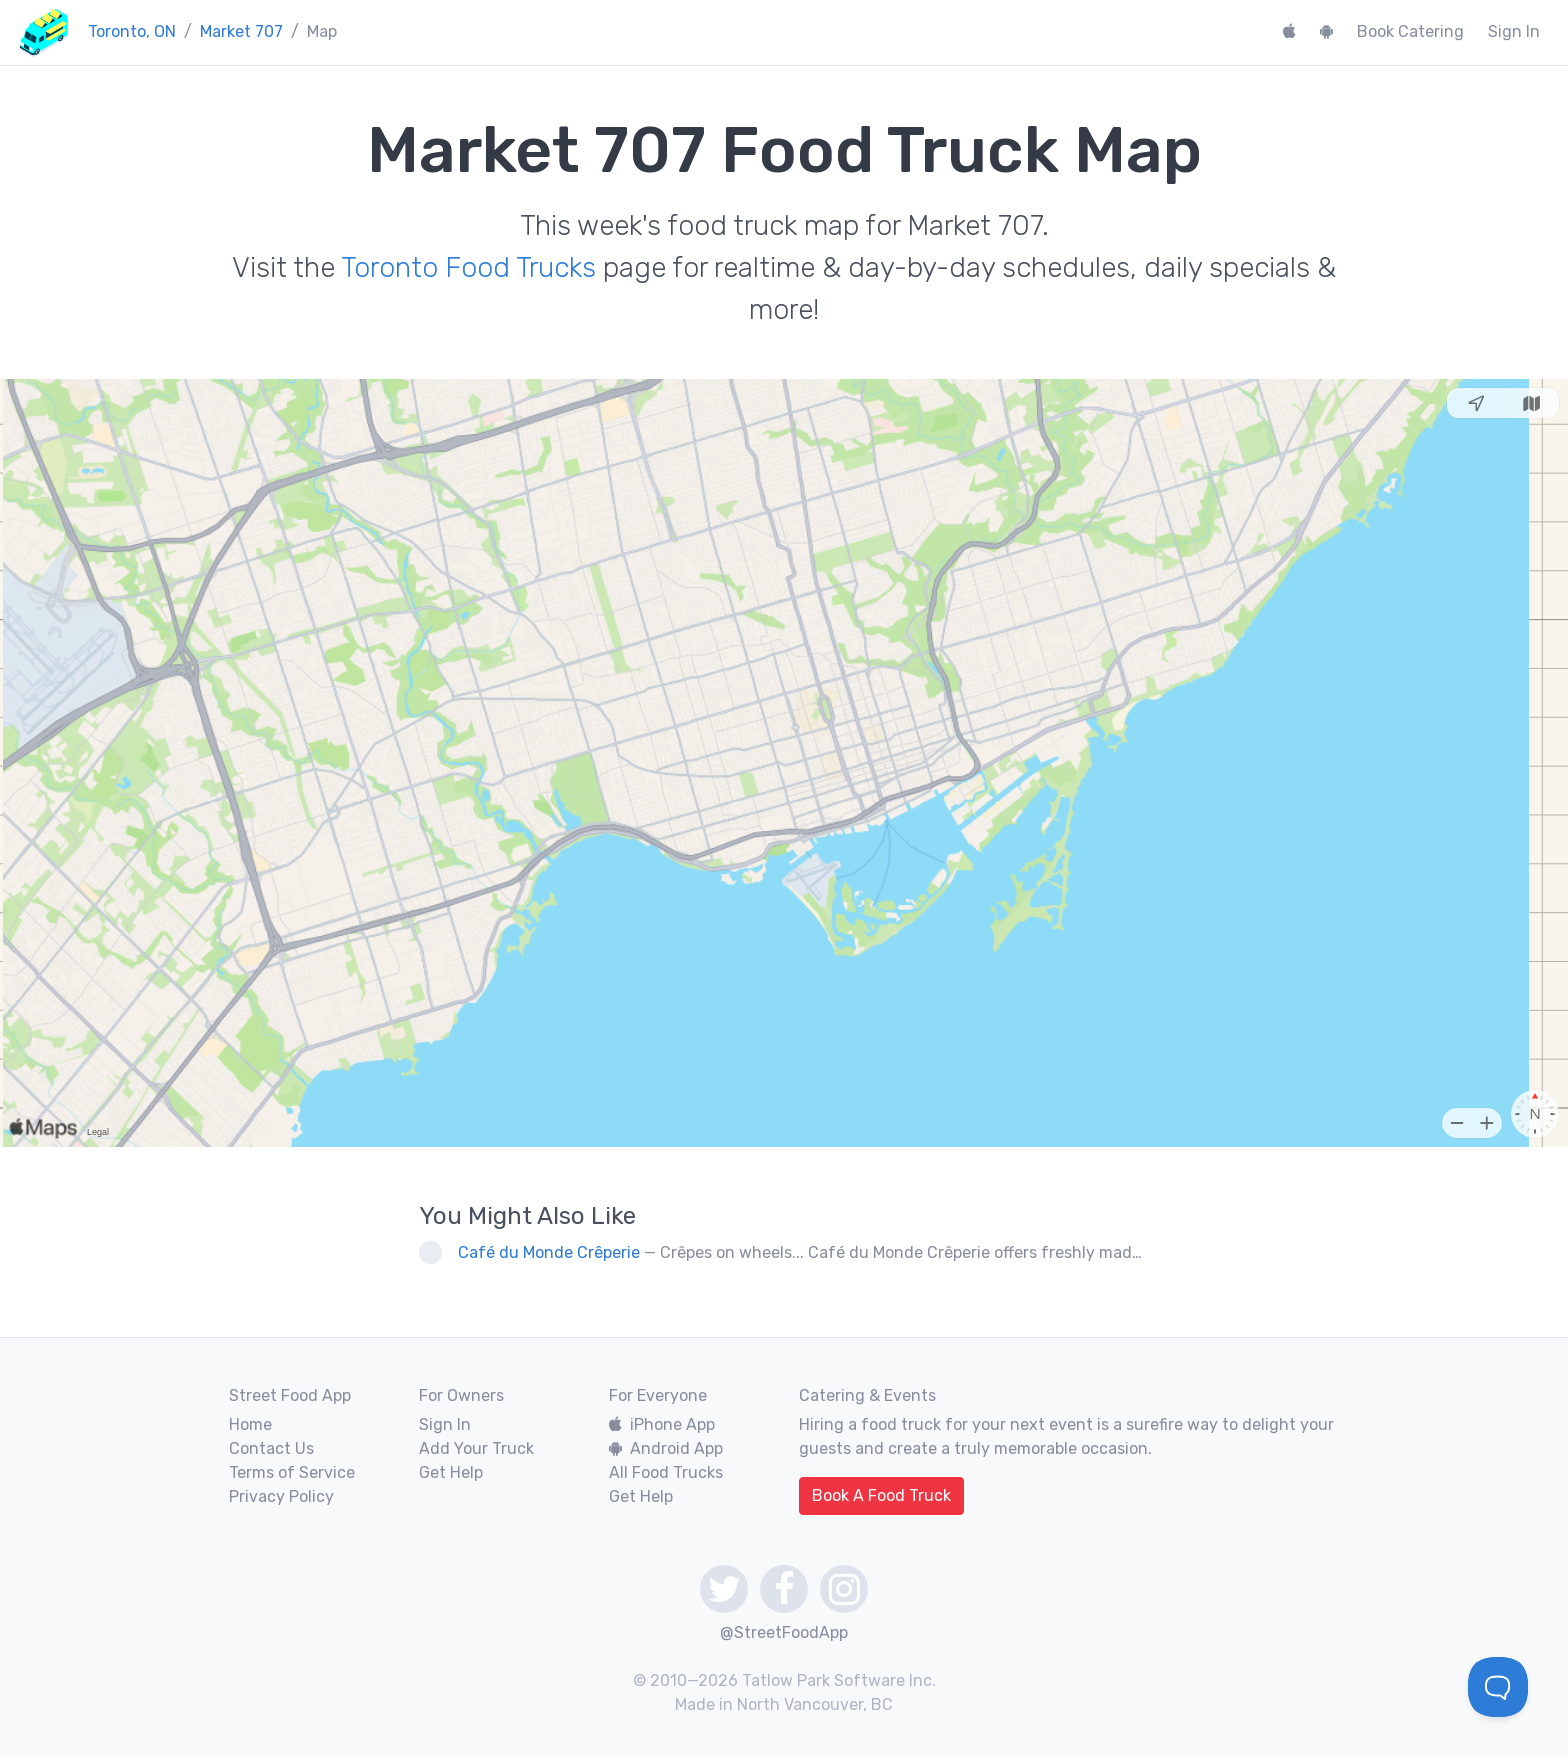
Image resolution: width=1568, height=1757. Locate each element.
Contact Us (271, 1448)
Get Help (451, 1472)
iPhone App (662, 1424)
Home (250, 1424)
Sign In (1514, 31)
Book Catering (1410, 31)
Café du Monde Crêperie (549, 1252)
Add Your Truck (476, 1448)
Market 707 (241, 31)
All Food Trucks (666, 1472)
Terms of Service (292, 1472)
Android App (666, 1448)
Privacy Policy (281, 1496)
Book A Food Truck (881, 1495)
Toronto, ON (132, 31)
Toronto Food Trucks (468, 267)
